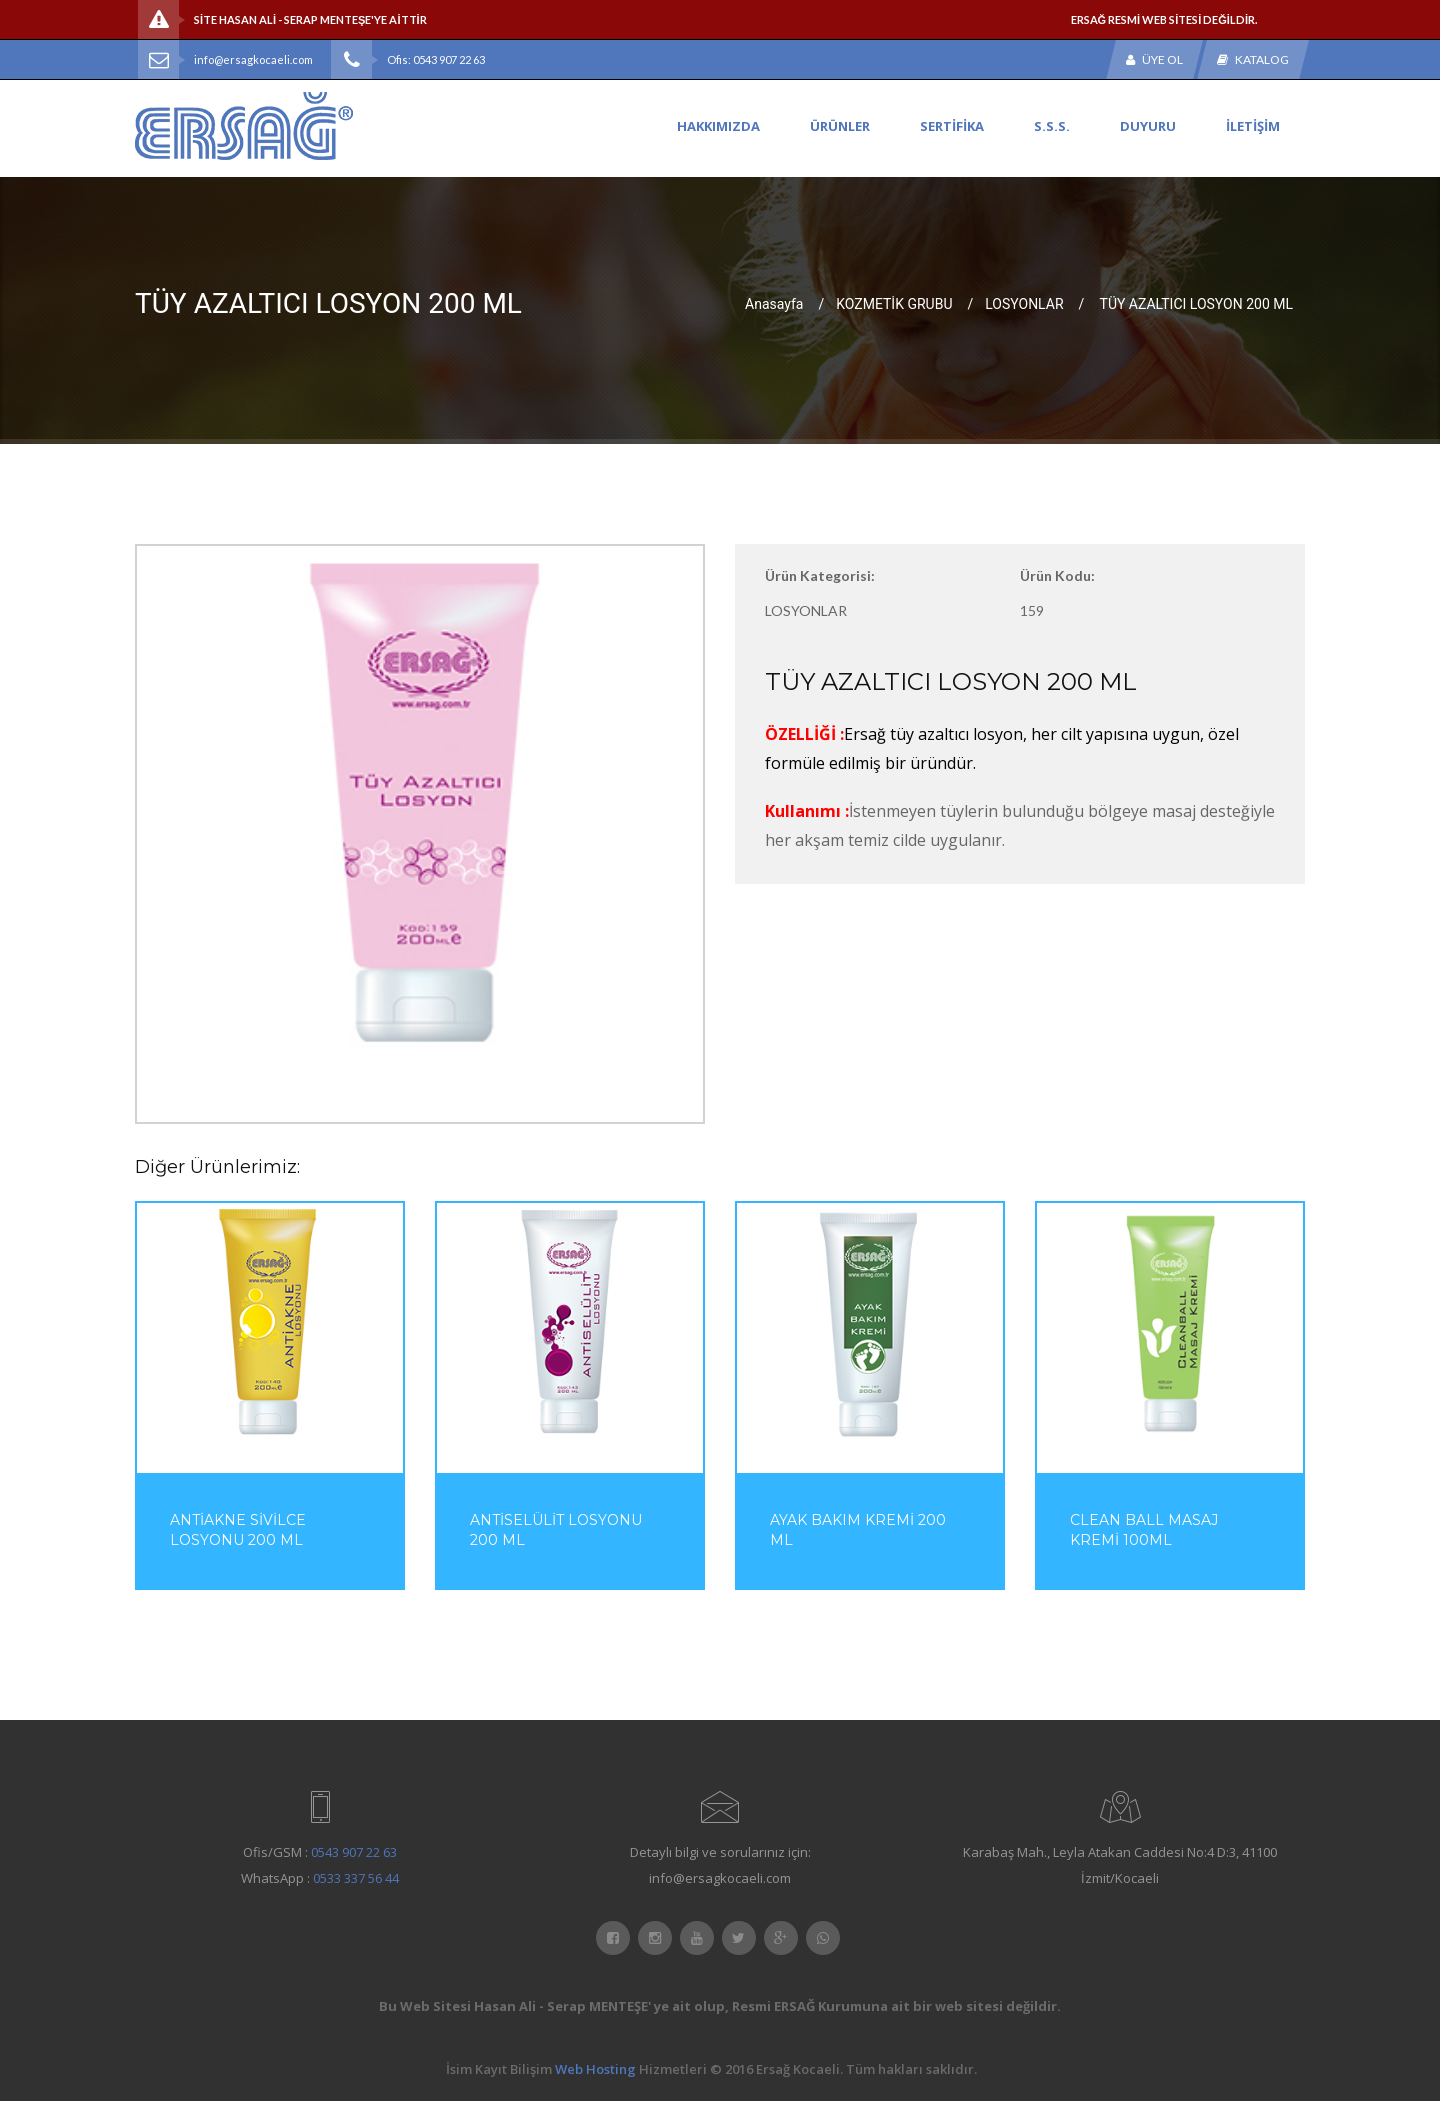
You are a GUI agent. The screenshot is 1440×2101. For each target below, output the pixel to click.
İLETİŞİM (1253, 126)
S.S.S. (1052, 126)
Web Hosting (595, 2069)
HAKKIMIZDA (718, 126)
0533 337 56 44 (356, 1878)
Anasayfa (774, 303)
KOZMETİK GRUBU (894, 303)
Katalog (1253, 59)
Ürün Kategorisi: (820, 575)
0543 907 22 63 (354, 1852)
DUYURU (1148, 126)
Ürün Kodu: (1057, 575)
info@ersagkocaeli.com (253, 59)
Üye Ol (1154, 59)
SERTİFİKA (952, 126)
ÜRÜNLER (840, 126)
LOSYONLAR (1024, 303)
